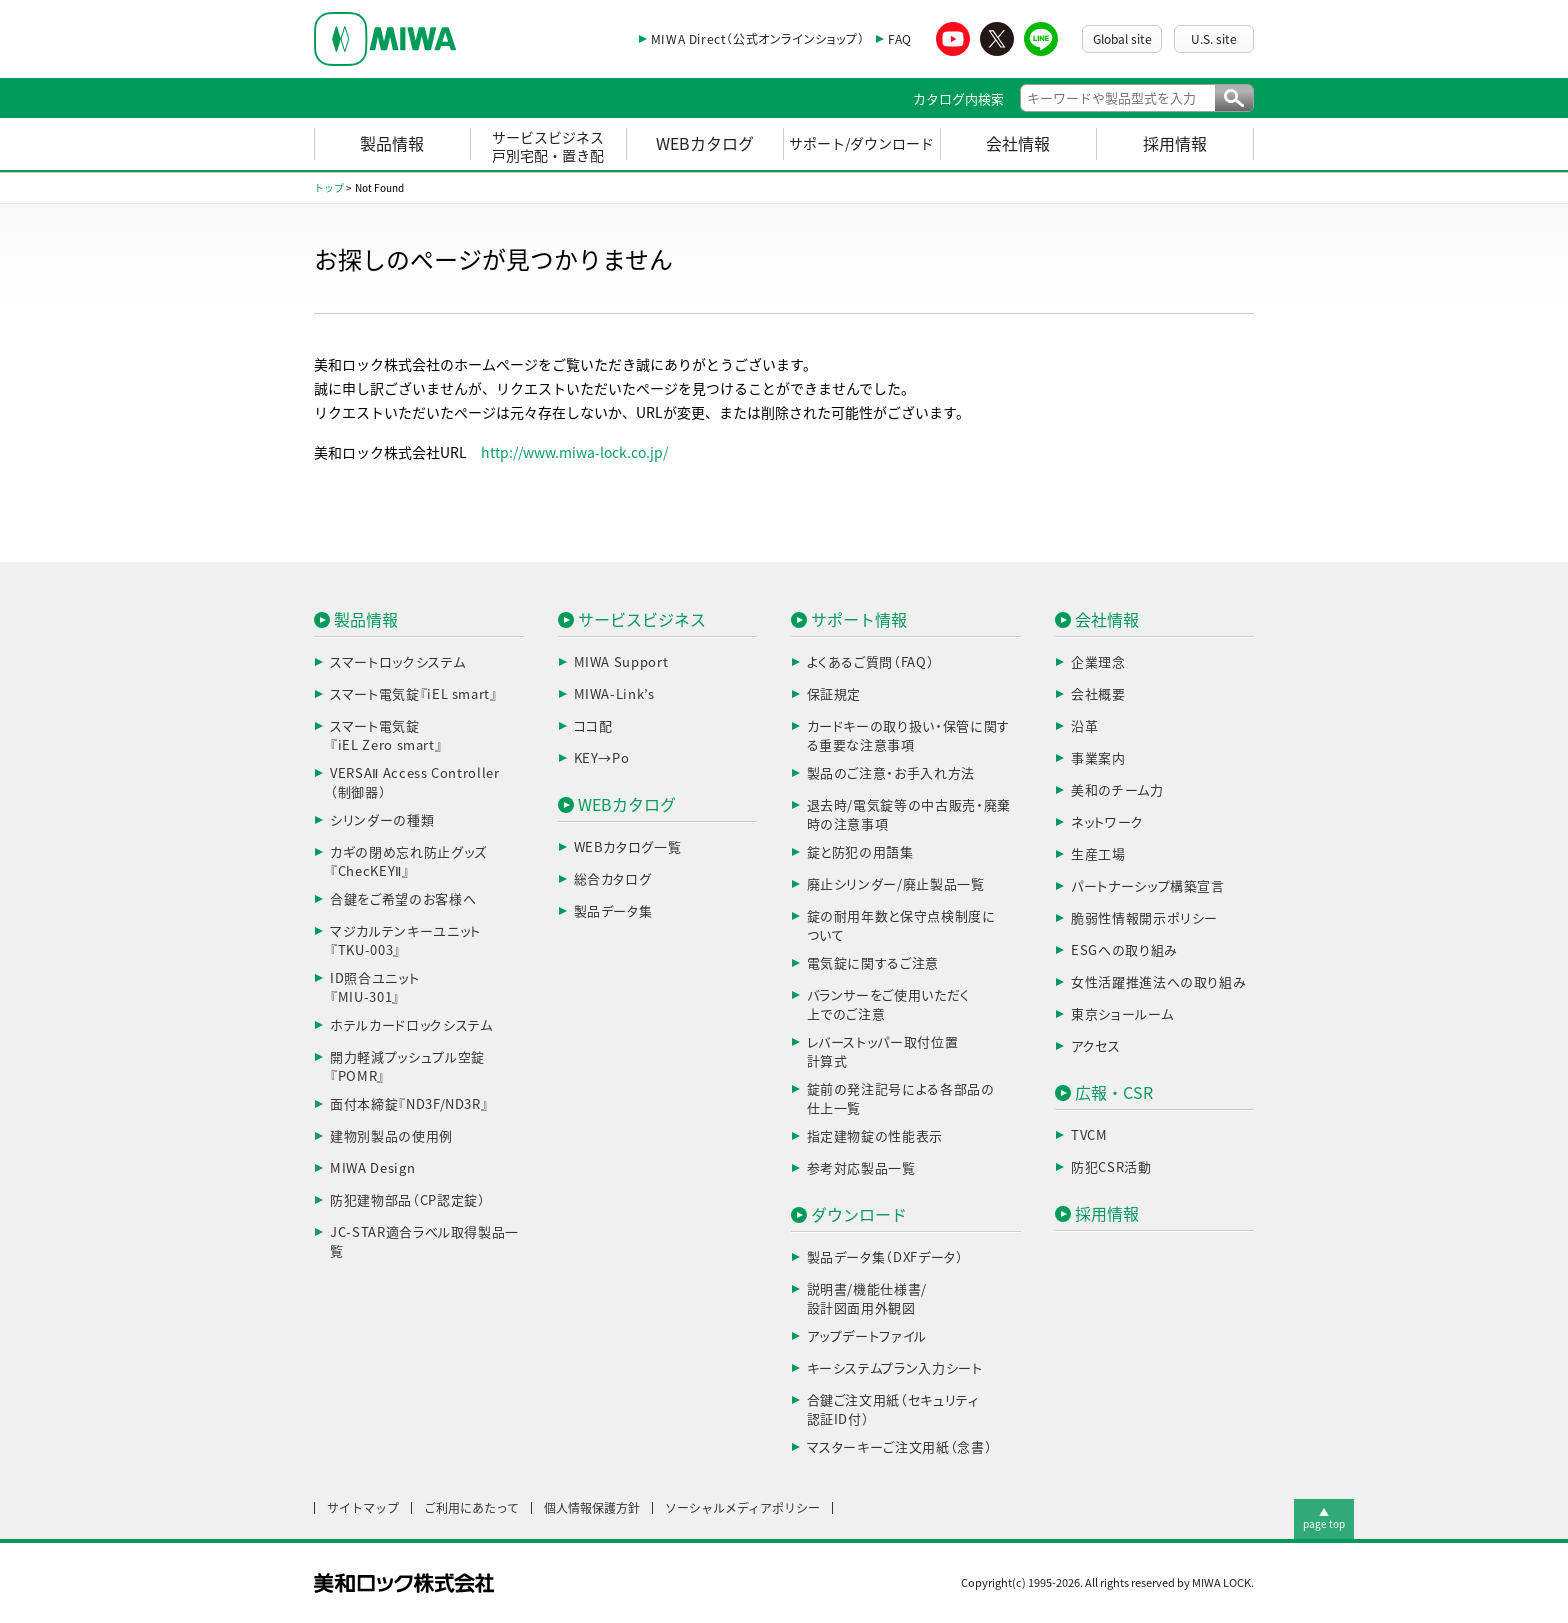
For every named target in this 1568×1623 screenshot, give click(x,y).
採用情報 (1175, 144)
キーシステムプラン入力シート (895, 1368)
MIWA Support (621, 662)
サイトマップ (363, 1508)
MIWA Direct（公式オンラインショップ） (757, 39)
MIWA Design (372, 1168)
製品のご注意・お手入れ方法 (891, 773)
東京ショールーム (1122, 1014)
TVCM (1089, 1135)
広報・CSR (1114, 1093)
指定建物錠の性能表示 (875, 1136)
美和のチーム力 (1117, 790)
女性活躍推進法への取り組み (1158, 982)
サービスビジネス (642, 620)
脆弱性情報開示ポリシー (1144, 918)
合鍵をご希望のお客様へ (403, 899)
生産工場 (1098, 854)
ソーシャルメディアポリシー (742, 1508)
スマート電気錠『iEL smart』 (414, 694)
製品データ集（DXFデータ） (885, 1257)
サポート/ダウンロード (861, 144)
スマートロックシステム (397, 662)
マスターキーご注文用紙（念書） (900, 1447)
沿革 (1084, 726)
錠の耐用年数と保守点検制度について (901, 926)
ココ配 (593, 726)
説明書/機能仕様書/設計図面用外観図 (867, 1299)
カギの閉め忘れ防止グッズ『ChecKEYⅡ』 (408, 862)
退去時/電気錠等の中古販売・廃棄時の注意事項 (909, 815)
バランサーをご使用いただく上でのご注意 (888, 1005)
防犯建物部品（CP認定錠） (407, 1200)
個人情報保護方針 (592, 1508)
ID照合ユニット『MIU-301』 (374, 988)
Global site (1122, 39)
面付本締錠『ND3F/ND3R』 (409, 1104)
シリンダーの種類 (382, 820)
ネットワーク (1107, 822)
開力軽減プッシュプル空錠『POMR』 (407, 1067)
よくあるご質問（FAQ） (871, 662)
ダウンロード (859, 1215)
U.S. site (1214, 39)
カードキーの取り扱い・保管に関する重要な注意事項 (908, 736)
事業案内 (1098, 758)
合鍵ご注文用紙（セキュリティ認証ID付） (893, 1410)
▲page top (1324, 1518)
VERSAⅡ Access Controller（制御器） (415, 783)
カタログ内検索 (958, 99)
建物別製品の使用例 (391, 1136)
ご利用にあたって (471, 1508)
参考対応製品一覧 (861, 1168)
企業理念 (1098, 662)
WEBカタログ (705, 144)
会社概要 (1098, 694)
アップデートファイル (867, 1336)
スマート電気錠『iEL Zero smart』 (386, 736)
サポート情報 (859, 620)
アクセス (1096, 1046)
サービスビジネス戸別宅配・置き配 (548, 147)
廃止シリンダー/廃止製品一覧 (896, 884)
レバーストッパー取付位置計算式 (883, 1052)
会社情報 (1018, 144)
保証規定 (834, 694)
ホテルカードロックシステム (411, 1025)
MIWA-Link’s (614, 694)
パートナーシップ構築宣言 (1148, 886)
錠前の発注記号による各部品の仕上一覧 (901, 1099)
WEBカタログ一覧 (628, 847)
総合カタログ (613, 879)
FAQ (900, 39)
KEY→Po (602, 758)
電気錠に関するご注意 (873, 963)
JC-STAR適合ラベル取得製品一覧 (424, 1242)
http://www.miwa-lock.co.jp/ (574, 453)
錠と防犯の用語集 (860, 852)
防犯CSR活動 (1111, 1167)
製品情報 (392, 144)
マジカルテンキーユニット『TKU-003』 (405, 941)
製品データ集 (613, 911)
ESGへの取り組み (1124, 950)
